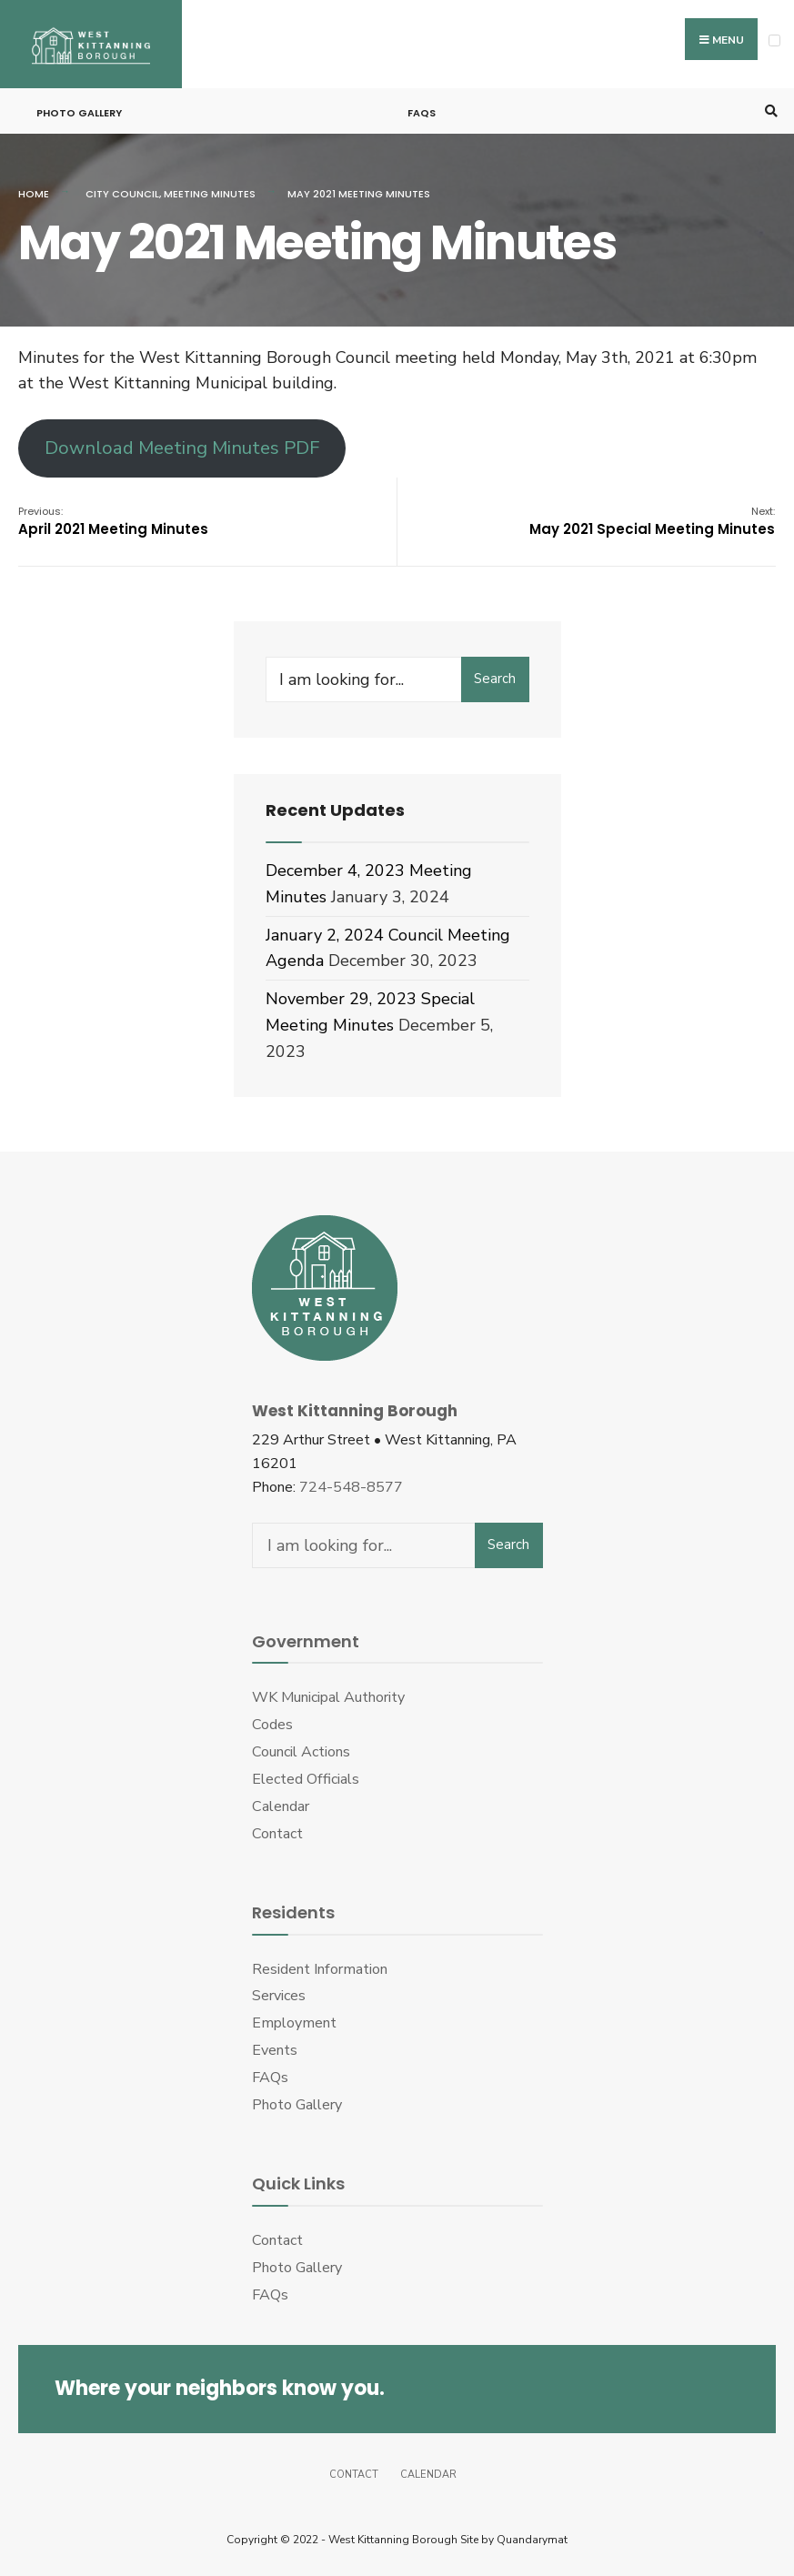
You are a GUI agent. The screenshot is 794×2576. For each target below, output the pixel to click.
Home (33, 193)
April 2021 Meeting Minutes (113, 521)
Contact (277, 1834)
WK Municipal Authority (328, 1697)
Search (495, 678)
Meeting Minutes (210, 193)
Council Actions (301, 1752)
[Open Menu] (774, 40)
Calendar (280, 1806)
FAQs (421, 113)
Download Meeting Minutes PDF (182, 448)
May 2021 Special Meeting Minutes (652, 521)
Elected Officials (305, 1779)
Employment (294, 2023)
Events (274, 2050)
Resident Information (319, 1969)
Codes (272, 1725)
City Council (122, 193)
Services (279, 1996)
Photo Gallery (79, 113)
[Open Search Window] (768, 111)
